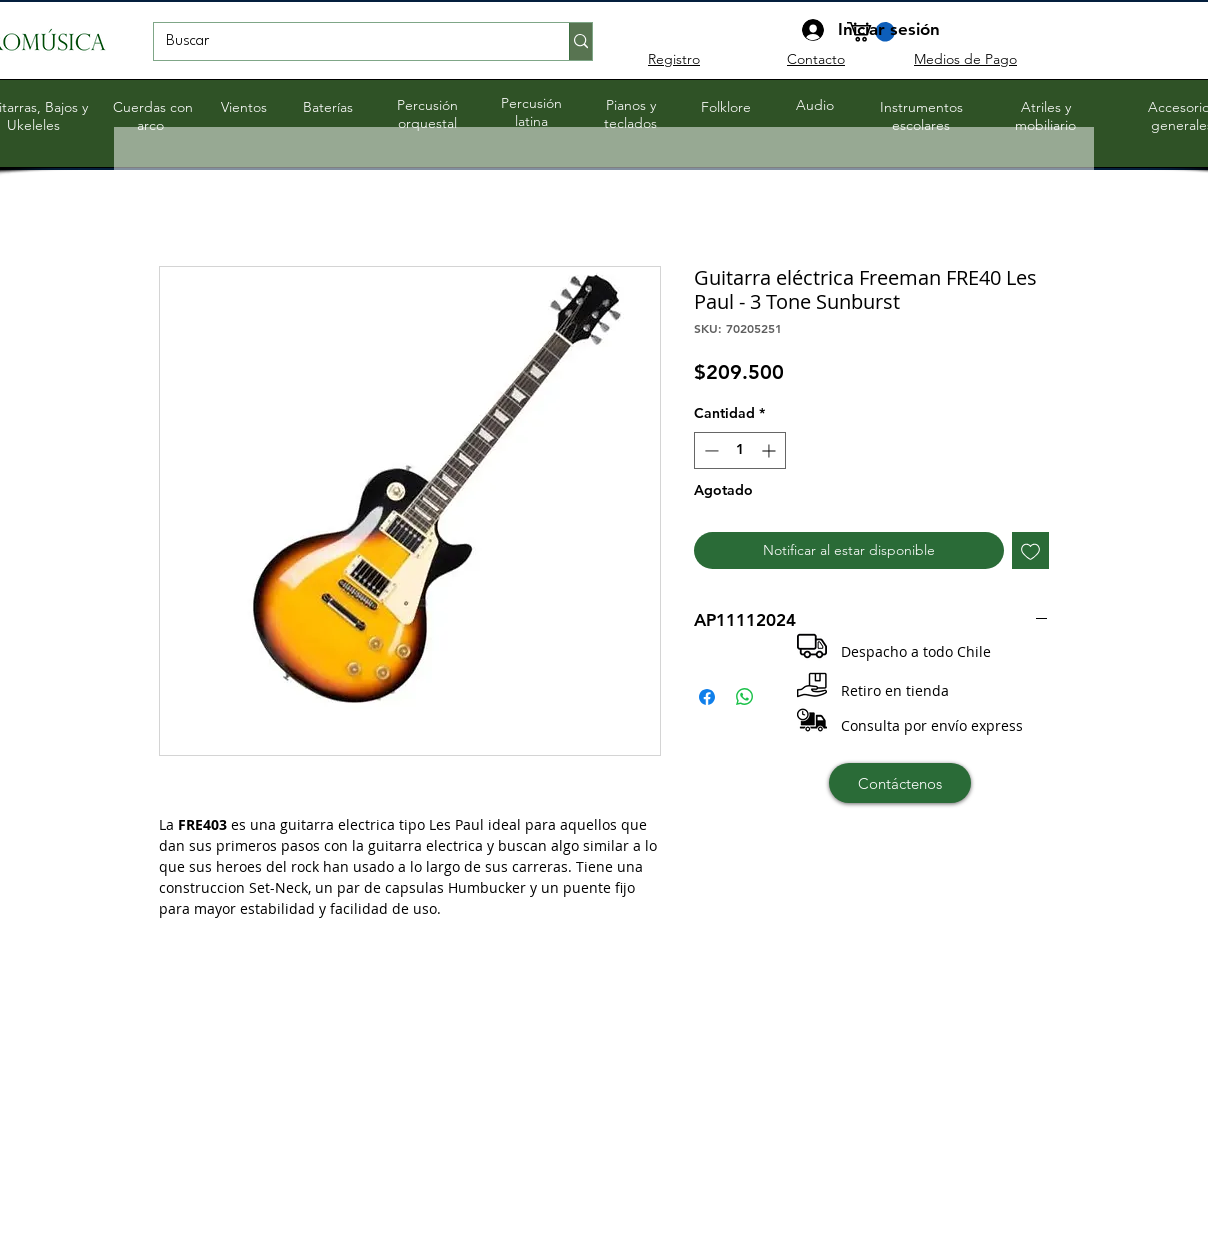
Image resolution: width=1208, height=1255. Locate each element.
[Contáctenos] (900, 783)
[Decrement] (709, 450)
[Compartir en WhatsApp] (745, 697)
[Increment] (770, 450)
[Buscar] (346, 42)
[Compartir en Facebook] (707, 697)
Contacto (816, 59)
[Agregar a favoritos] (1030, 550)
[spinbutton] (740, 450)
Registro (674, 59)
